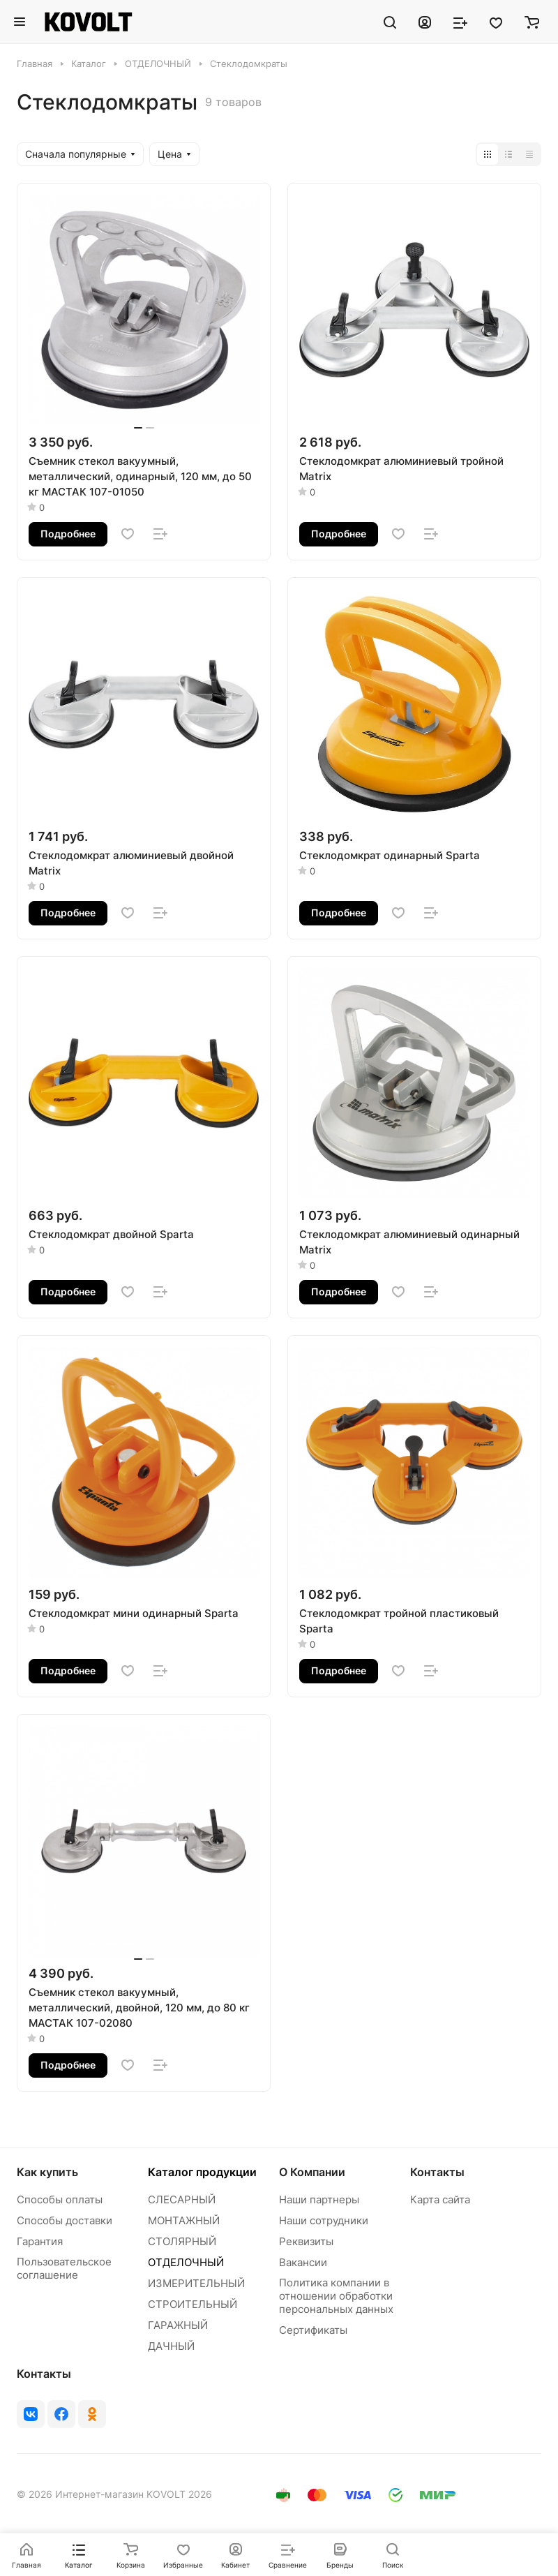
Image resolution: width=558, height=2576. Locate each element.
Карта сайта (440, 2199)
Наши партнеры (319, 2199)
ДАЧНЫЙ (171, 2346)
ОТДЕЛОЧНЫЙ (186, 2262)
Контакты (437, 2172)
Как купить (47, 2172)
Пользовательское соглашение (64, 2268)
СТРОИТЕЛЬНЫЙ (192, 2304)
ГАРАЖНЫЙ (178, 2325)
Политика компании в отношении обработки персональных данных (336, 2296)
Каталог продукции (202, 2172)
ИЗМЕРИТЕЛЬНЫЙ (196, 2283)
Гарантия (40, 2241)
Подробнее (68, 533)
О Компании (312, 2172)
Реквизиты (306, 2241)
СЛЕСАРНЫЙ (182, 2199)
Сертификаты (313, 2330)
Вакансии (303, 2262)
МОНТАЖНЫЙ (184, 2220)
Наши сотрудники (323, 2220)
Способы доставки (64, 2220)
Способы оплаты (60, 2199)
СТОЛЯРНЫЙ (182, 2241)
